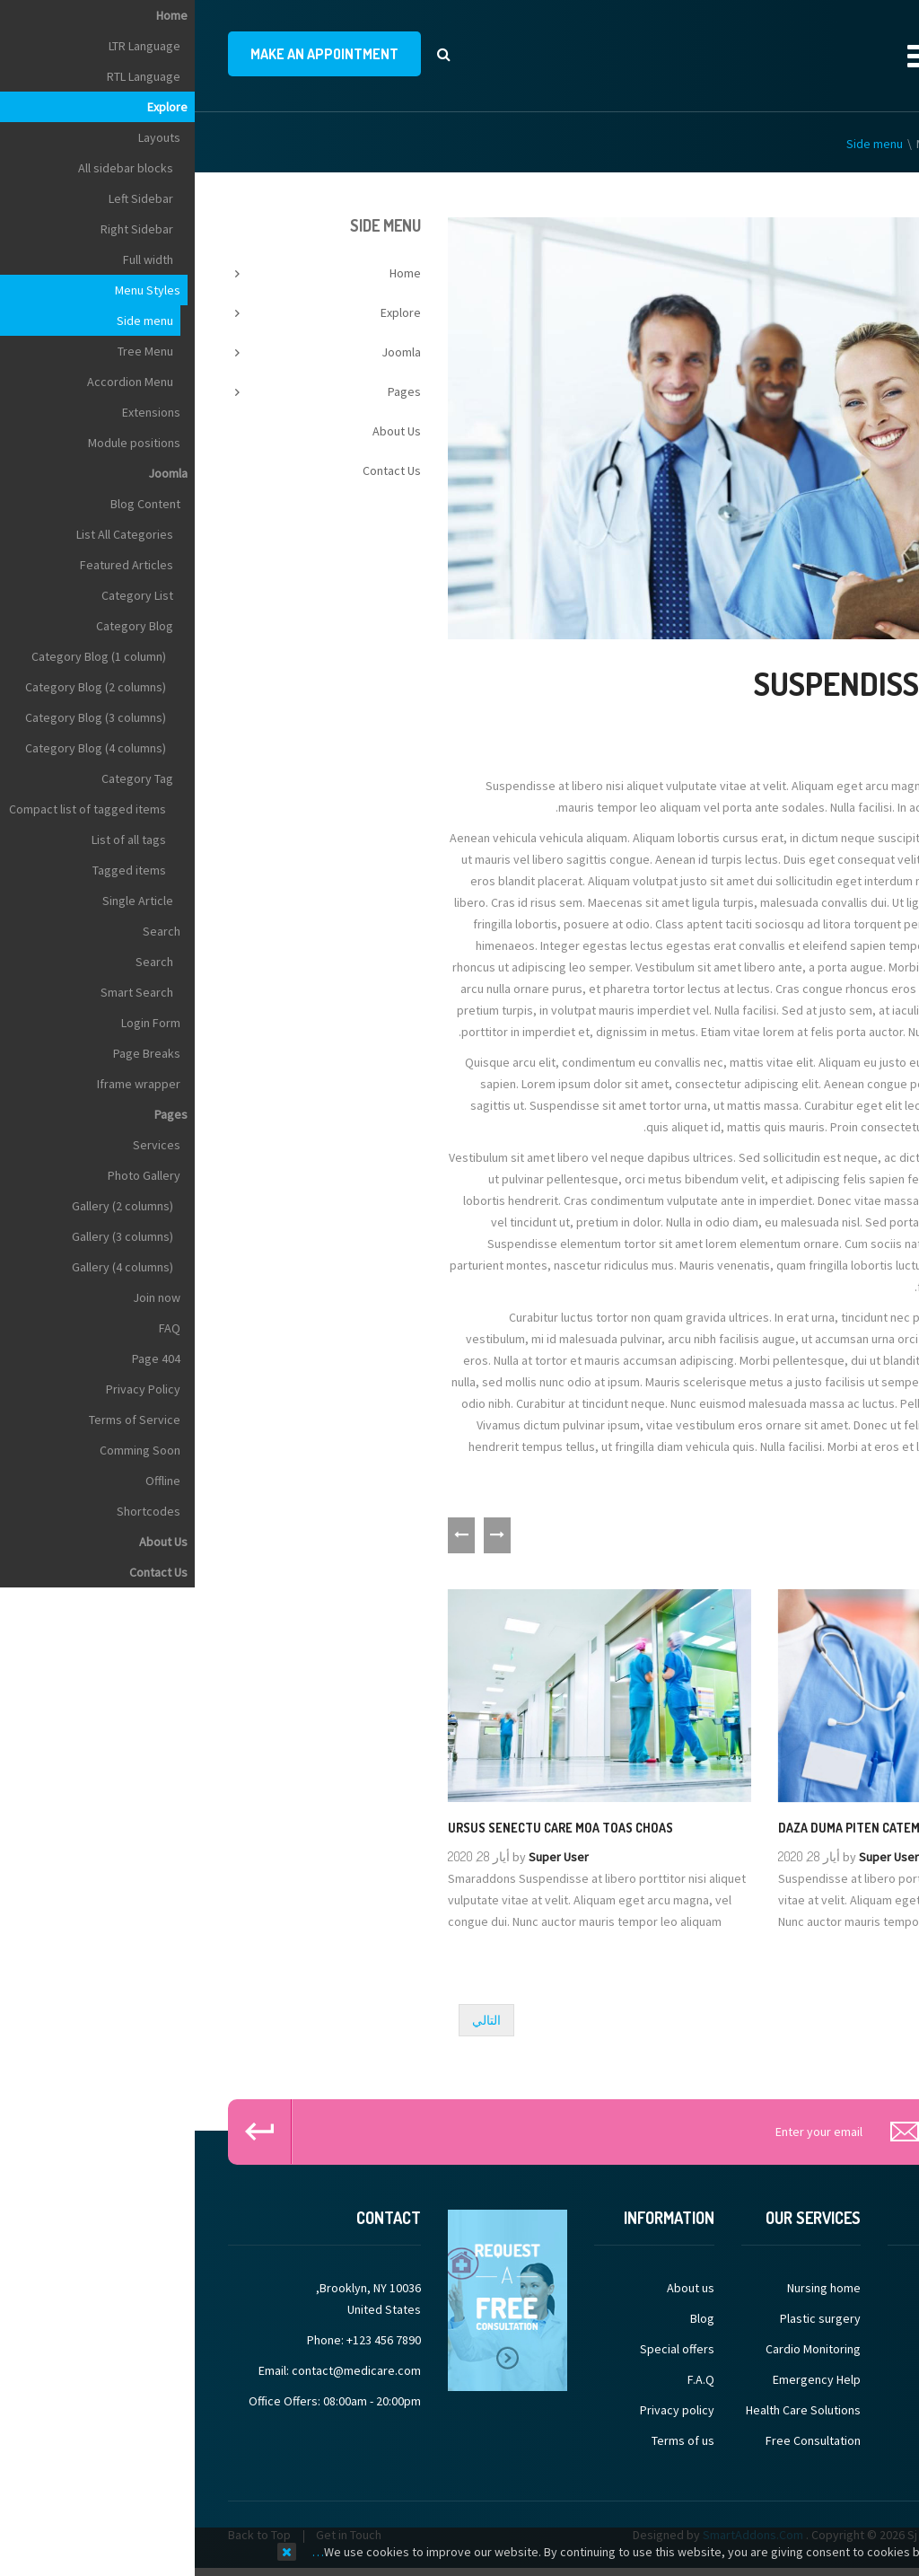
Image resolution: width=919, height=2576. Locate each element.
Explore (821, 147)
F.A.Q (506, 2384)
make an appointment (130, 56)
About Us (202, 434)
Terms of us (488, 2445)
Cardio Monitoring (618, 2353)
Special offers (482, 2353)
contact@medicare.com (161, 2375)
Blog (507, 2323)
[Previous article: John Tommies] (854, 2024)
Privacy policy (482, 2414)
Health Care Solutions (608, 2414)
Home (870, 147)
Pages (209, 395)
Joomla (206, 355)
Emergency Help (622, 2384)
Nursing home (629, 2292)
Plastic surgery (625, 2323)
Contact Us (197, 474)
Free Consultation (618, 2445)
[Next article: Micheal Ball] (291, 2024)
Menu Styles (754, 147)
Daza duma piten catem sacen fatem (693, 1831)
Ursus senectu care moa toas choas (365, 1831)
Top (899, 316)
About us (496, 2292)
